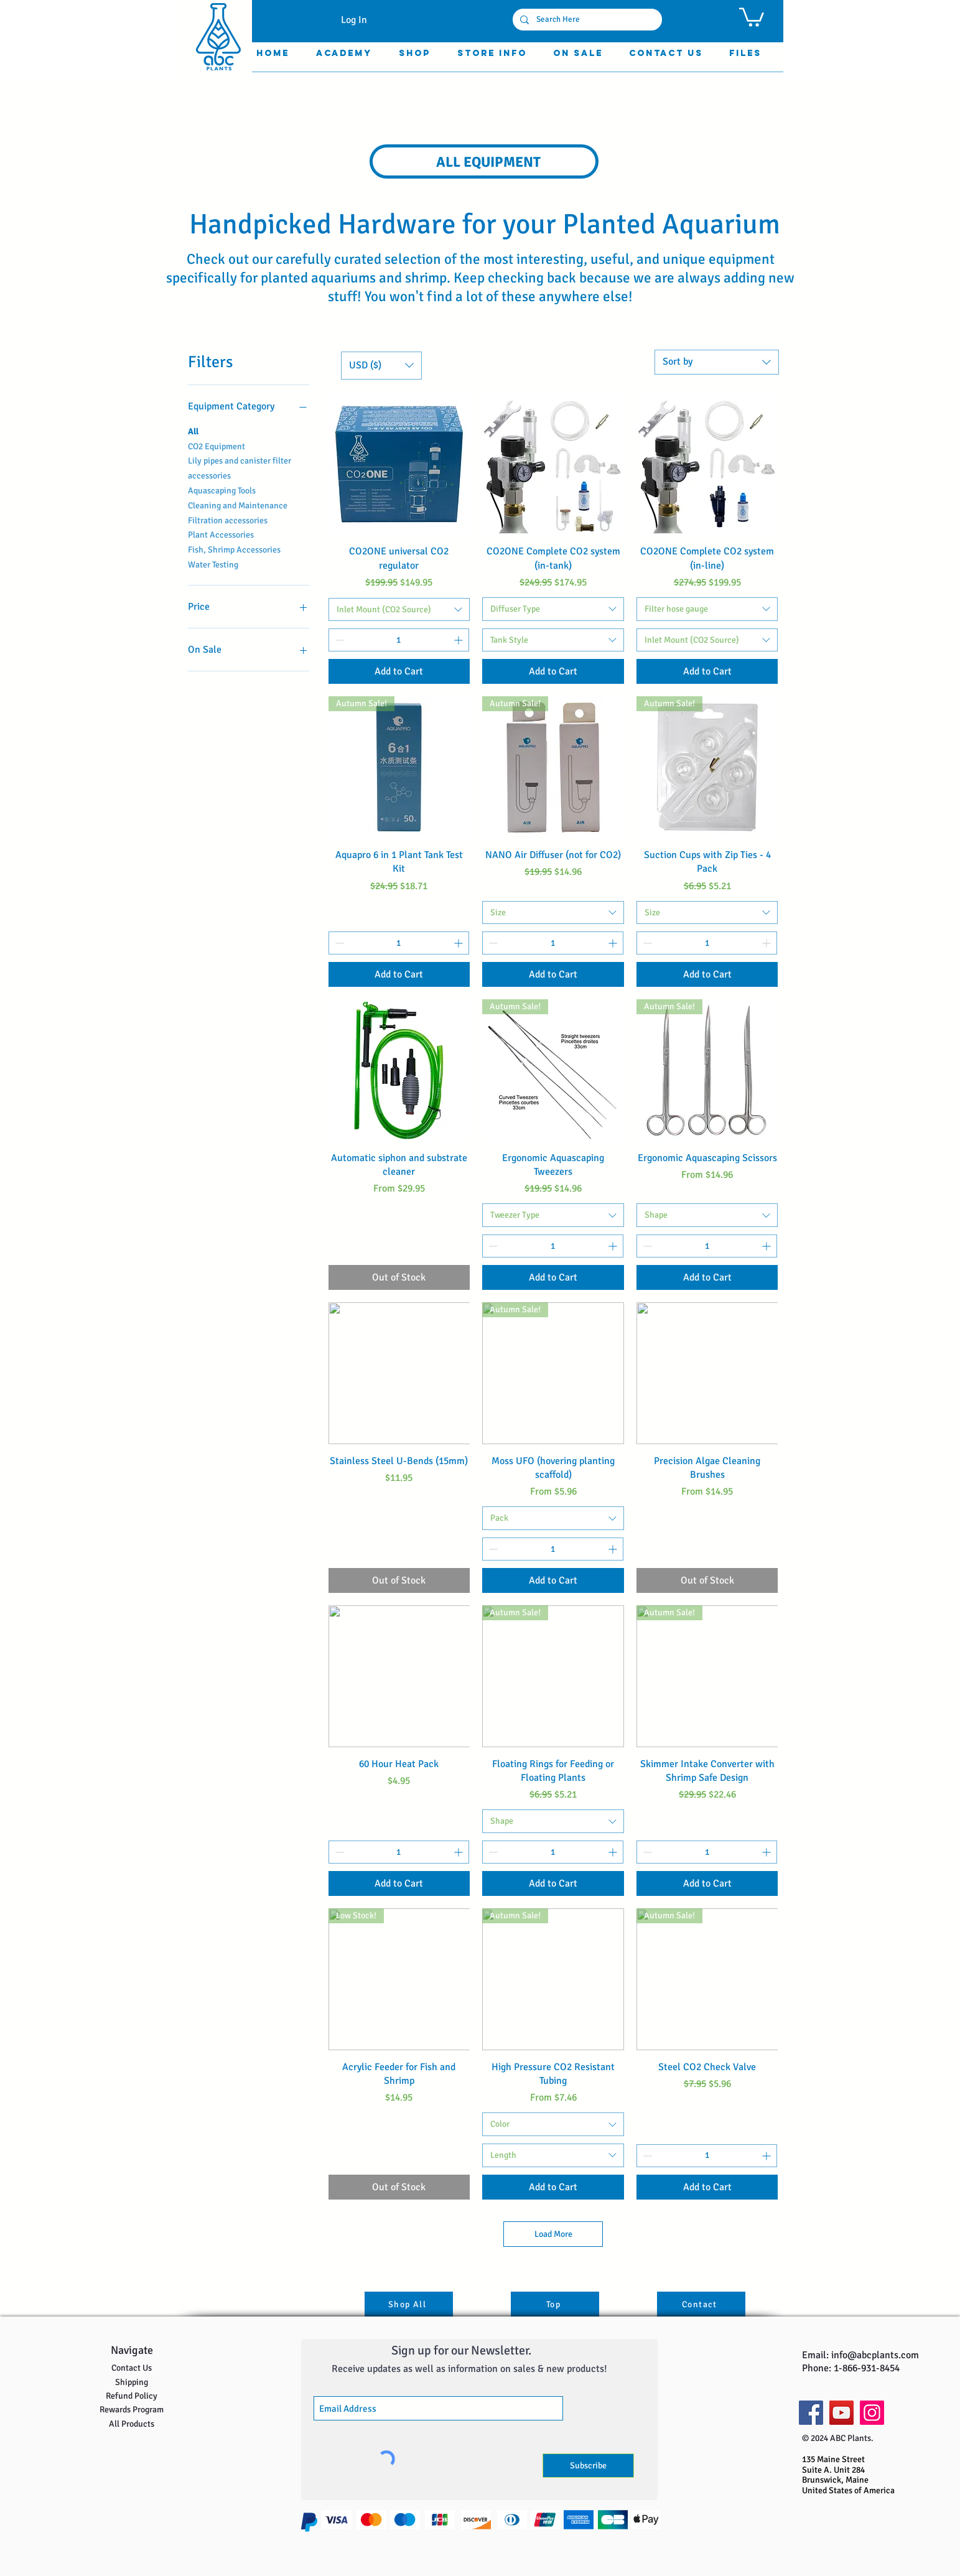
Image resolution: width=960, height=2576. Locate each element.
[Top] (555, 2304)
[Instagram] (872, 2413)
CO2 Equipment (216, 445)
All (193, 430)
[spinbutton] (399, 640)
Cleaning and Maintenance (237, 504)
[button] (751, 16)
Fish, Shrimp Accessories (234, 549)
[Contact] (701, 2304)
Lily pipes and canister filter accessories (239, 467)
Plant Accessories (221, 534)
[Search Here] (586, 19)
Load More (553, 2234)
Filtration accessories (228, 519)
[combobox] (717, 362)
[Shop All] (409, 2304)
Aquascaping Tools (222, 489)
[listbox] (381, 366)
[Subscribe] (588, 2465)
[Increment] (459, 640)
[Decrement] (338, 640)
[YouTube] (841, 2413)
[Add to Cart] (399, 671)
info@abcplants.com (875, 2355)
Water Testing (213, 564)
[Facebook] (811, 2413)
